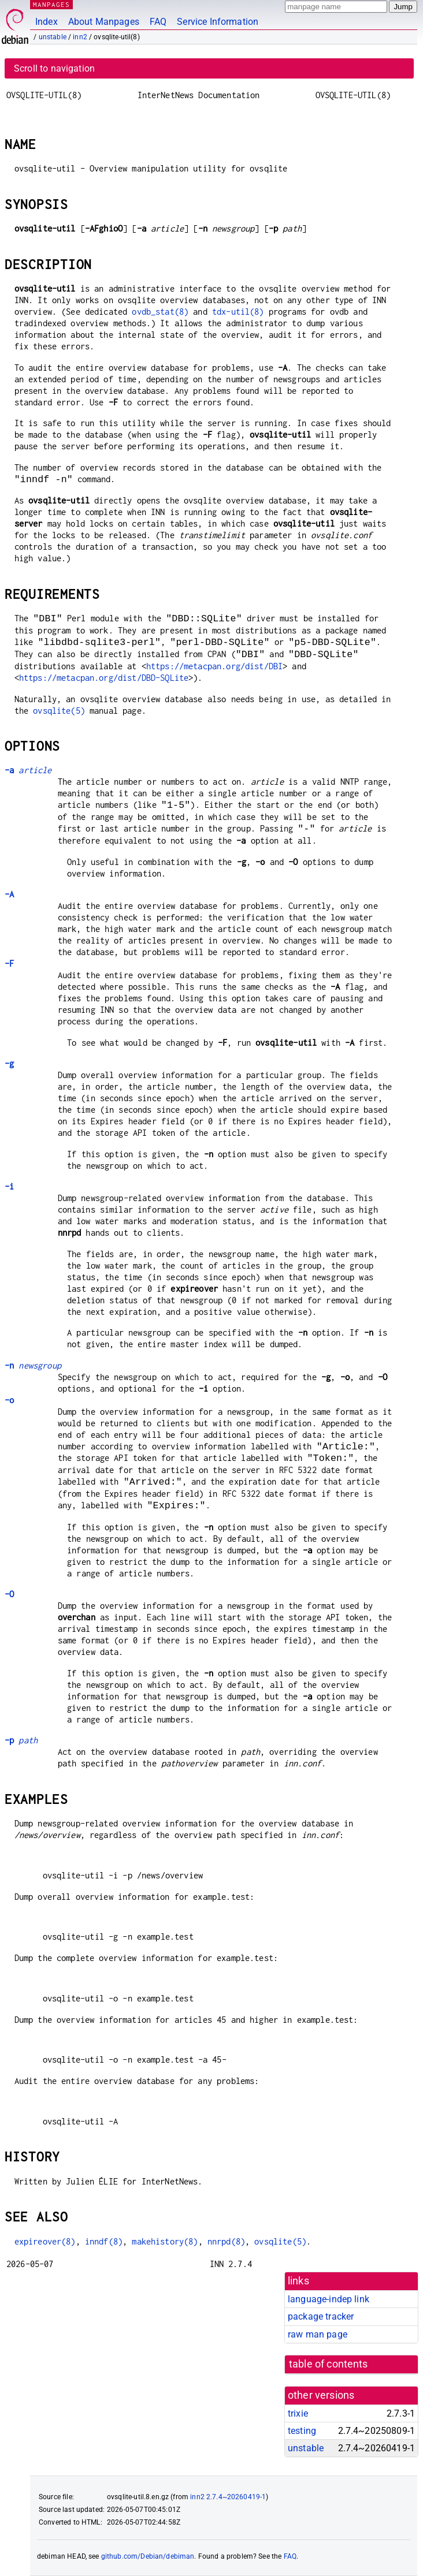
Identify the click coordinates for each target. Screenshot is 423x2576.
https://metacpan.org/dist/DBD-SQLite (103, 678)
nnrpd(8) (226, 2241)
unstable (52, 37)
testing (302, 2430)
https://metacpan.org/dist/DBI (214, 666)
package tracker (321, 2316)
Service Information (217, 21)
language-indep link (328, 2299)
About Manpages (103, 21)
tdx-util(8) (238, 311)
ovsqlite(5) (59, 710)
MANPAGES (51, 4)
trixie (298, 2413)
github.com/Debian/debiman (148, 2556)
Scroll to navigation (54, 68)
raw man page (317, 2334)
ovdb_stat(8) (160, 311)
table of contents (328, 2364)
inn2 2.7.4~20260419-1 (228, 2497)
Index (46, 21)
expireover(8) (45, 2241)
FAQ (158, 21)
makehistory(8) (165, 2241)
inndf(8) (104, 2241)
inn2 (80, 37)
